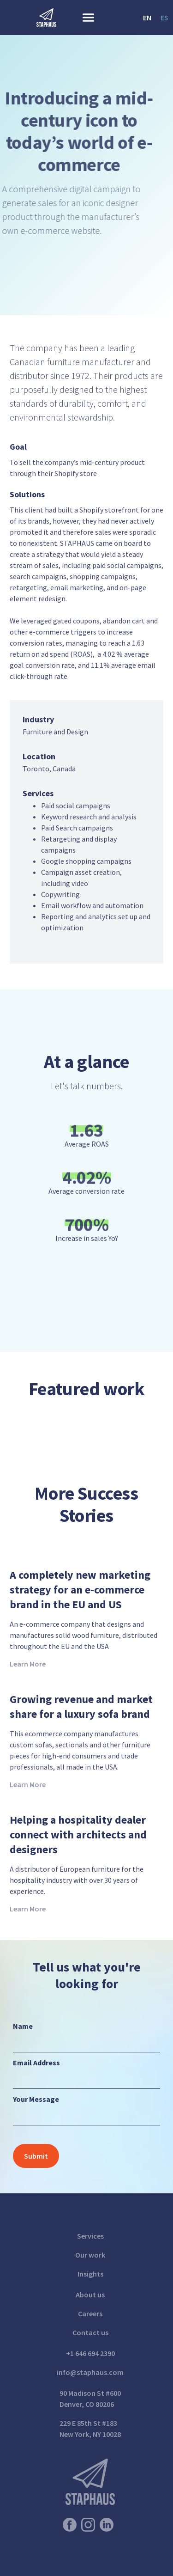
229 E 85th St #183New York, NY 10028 (90, 2428)
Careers (90, 2313)
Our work (90, 2254)
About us (90, 2294)
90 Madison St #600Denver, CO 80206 (90, 2398)
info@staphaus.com (90, 2372)
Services (90, 2235)
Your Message (36, 2099)
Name (23, 2026)
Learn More (28, 1663)
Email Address (36, 2062)
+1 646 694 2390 (90, 2353)
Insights (90, 2273)
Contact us (90, 2332)
